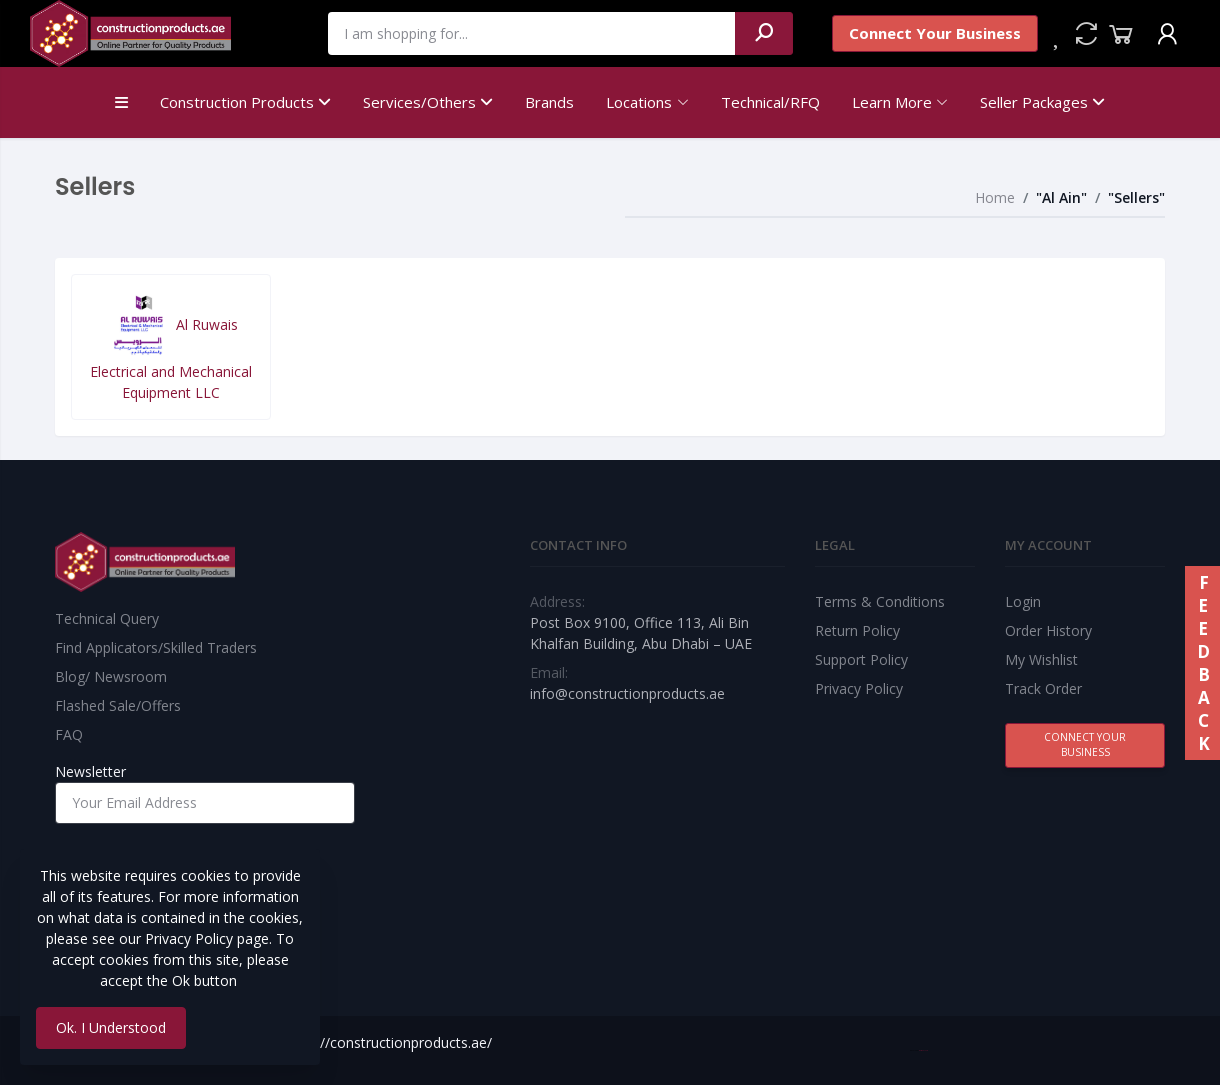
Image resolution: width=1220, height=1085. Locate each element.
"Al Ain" (1061, 197)
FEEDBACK (1202, 663)
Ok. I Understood (111, 1027)
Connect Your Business (935, 33)
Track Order (1043, 688)
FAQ (69, 734)
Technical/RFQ (770, 102)
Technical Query (107, 618)
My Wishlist (1041, 659)
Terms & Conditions (880, 601)
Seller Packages (1042, 102)
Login (1023, 601)
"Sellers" (1136, 197)
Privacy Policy (859, 688)
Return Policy (857, 630)
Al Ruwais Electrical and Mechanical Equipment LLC (171, 346)
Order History (1048, 630)
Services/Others (428, 102)
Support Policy (861, 659)
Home (995, 197)
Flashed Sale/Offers (118, 705)
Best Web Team (923, 1050)
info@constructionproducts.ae (627, 693)
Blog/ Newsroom (111, 676)
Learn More (892, 102)
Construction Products (245, 102)
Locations (639, 102)
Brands (549, 102)
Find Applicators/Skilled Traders (156, 647)
